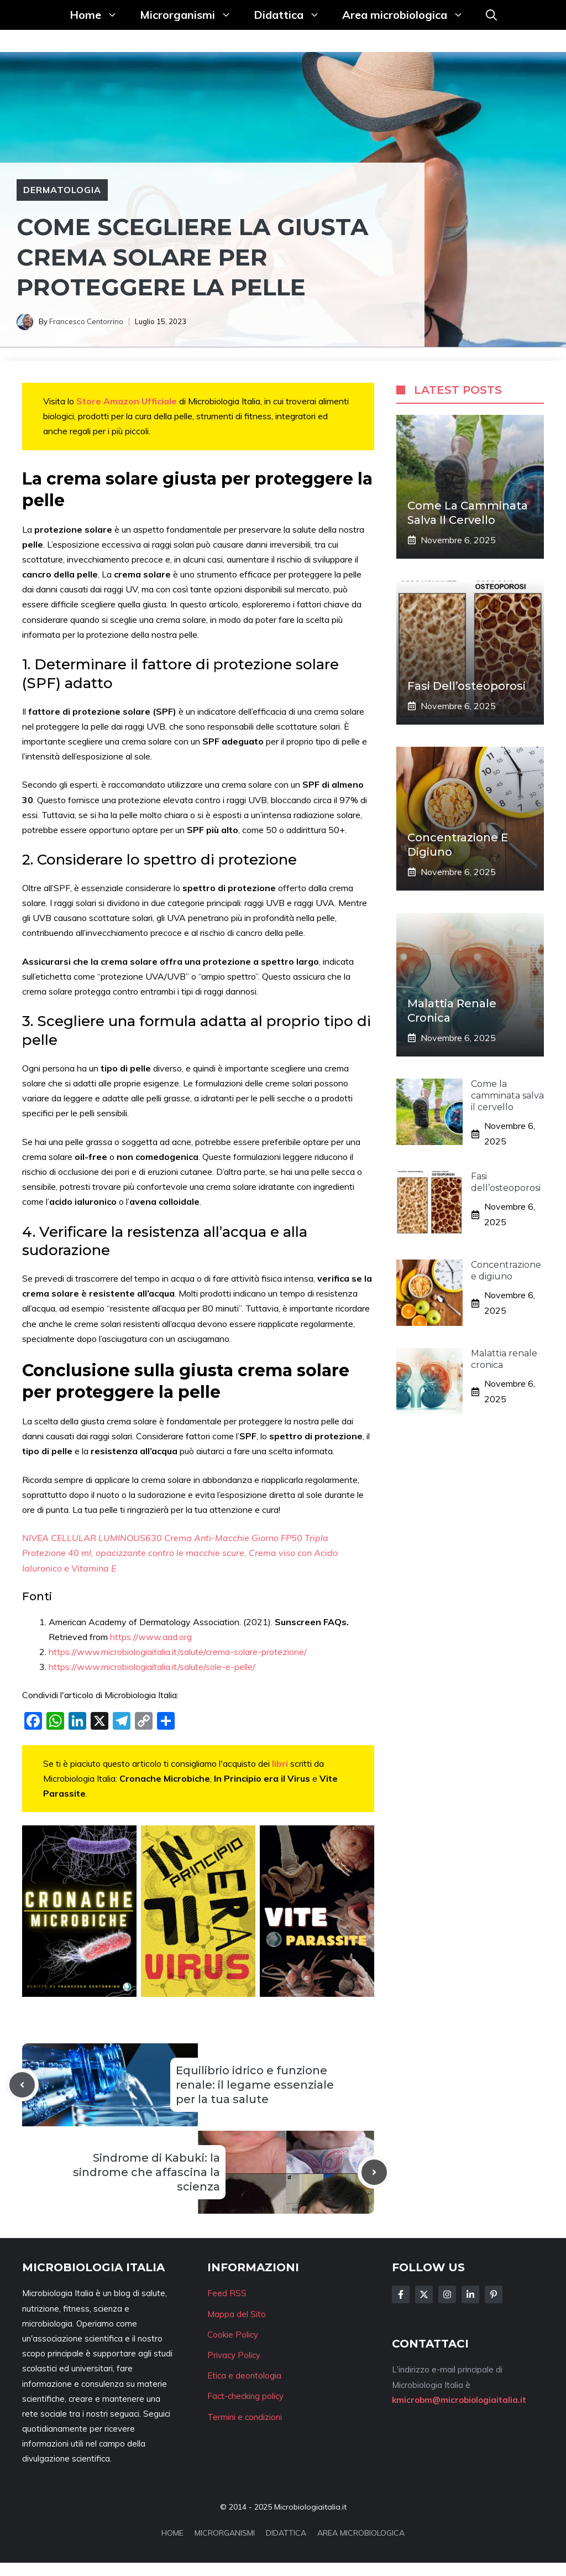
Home (99, 15)
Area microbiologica (408, 15)
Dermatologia (62, 189)
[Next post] (374, 2172)
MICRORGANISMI (225, 2533)
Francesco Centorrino (86, 321)
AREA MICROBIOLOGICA (361, 2533)
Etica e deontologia (244, 2375)
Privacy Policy (233, 2355)
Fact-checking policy (245, 2396)
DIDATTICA (286, 2533)
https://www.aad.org (151, 1636)
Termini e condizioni (244, 2417)
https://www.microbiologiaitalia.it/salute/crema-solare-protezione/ (178, 1651)
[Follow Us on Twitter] (424, 2294)
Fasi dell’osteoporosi (466, 686)
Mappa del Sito (236, 2314)
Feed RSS (227, 2293)
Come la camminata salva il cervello (507, 1095)
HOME (172, 2533)
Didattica (292, 15)
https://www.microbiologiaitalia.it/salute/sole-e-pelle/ (152, 1666)
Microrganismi (191, 15)
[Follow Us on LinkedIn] (470, 2294)
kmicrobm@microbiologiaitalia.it (459, 2400)
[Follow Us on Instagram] (447, 2294)
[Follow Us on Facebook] (401, 2294)
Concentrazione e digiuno (506, 1271)
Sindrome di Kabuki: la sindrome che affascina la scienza (146, 2172)
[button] (491, 15)
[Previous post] (22, 2084)
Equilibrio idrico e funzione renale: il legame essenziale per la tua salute (255, 2085)
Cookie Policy (232, 2334)
